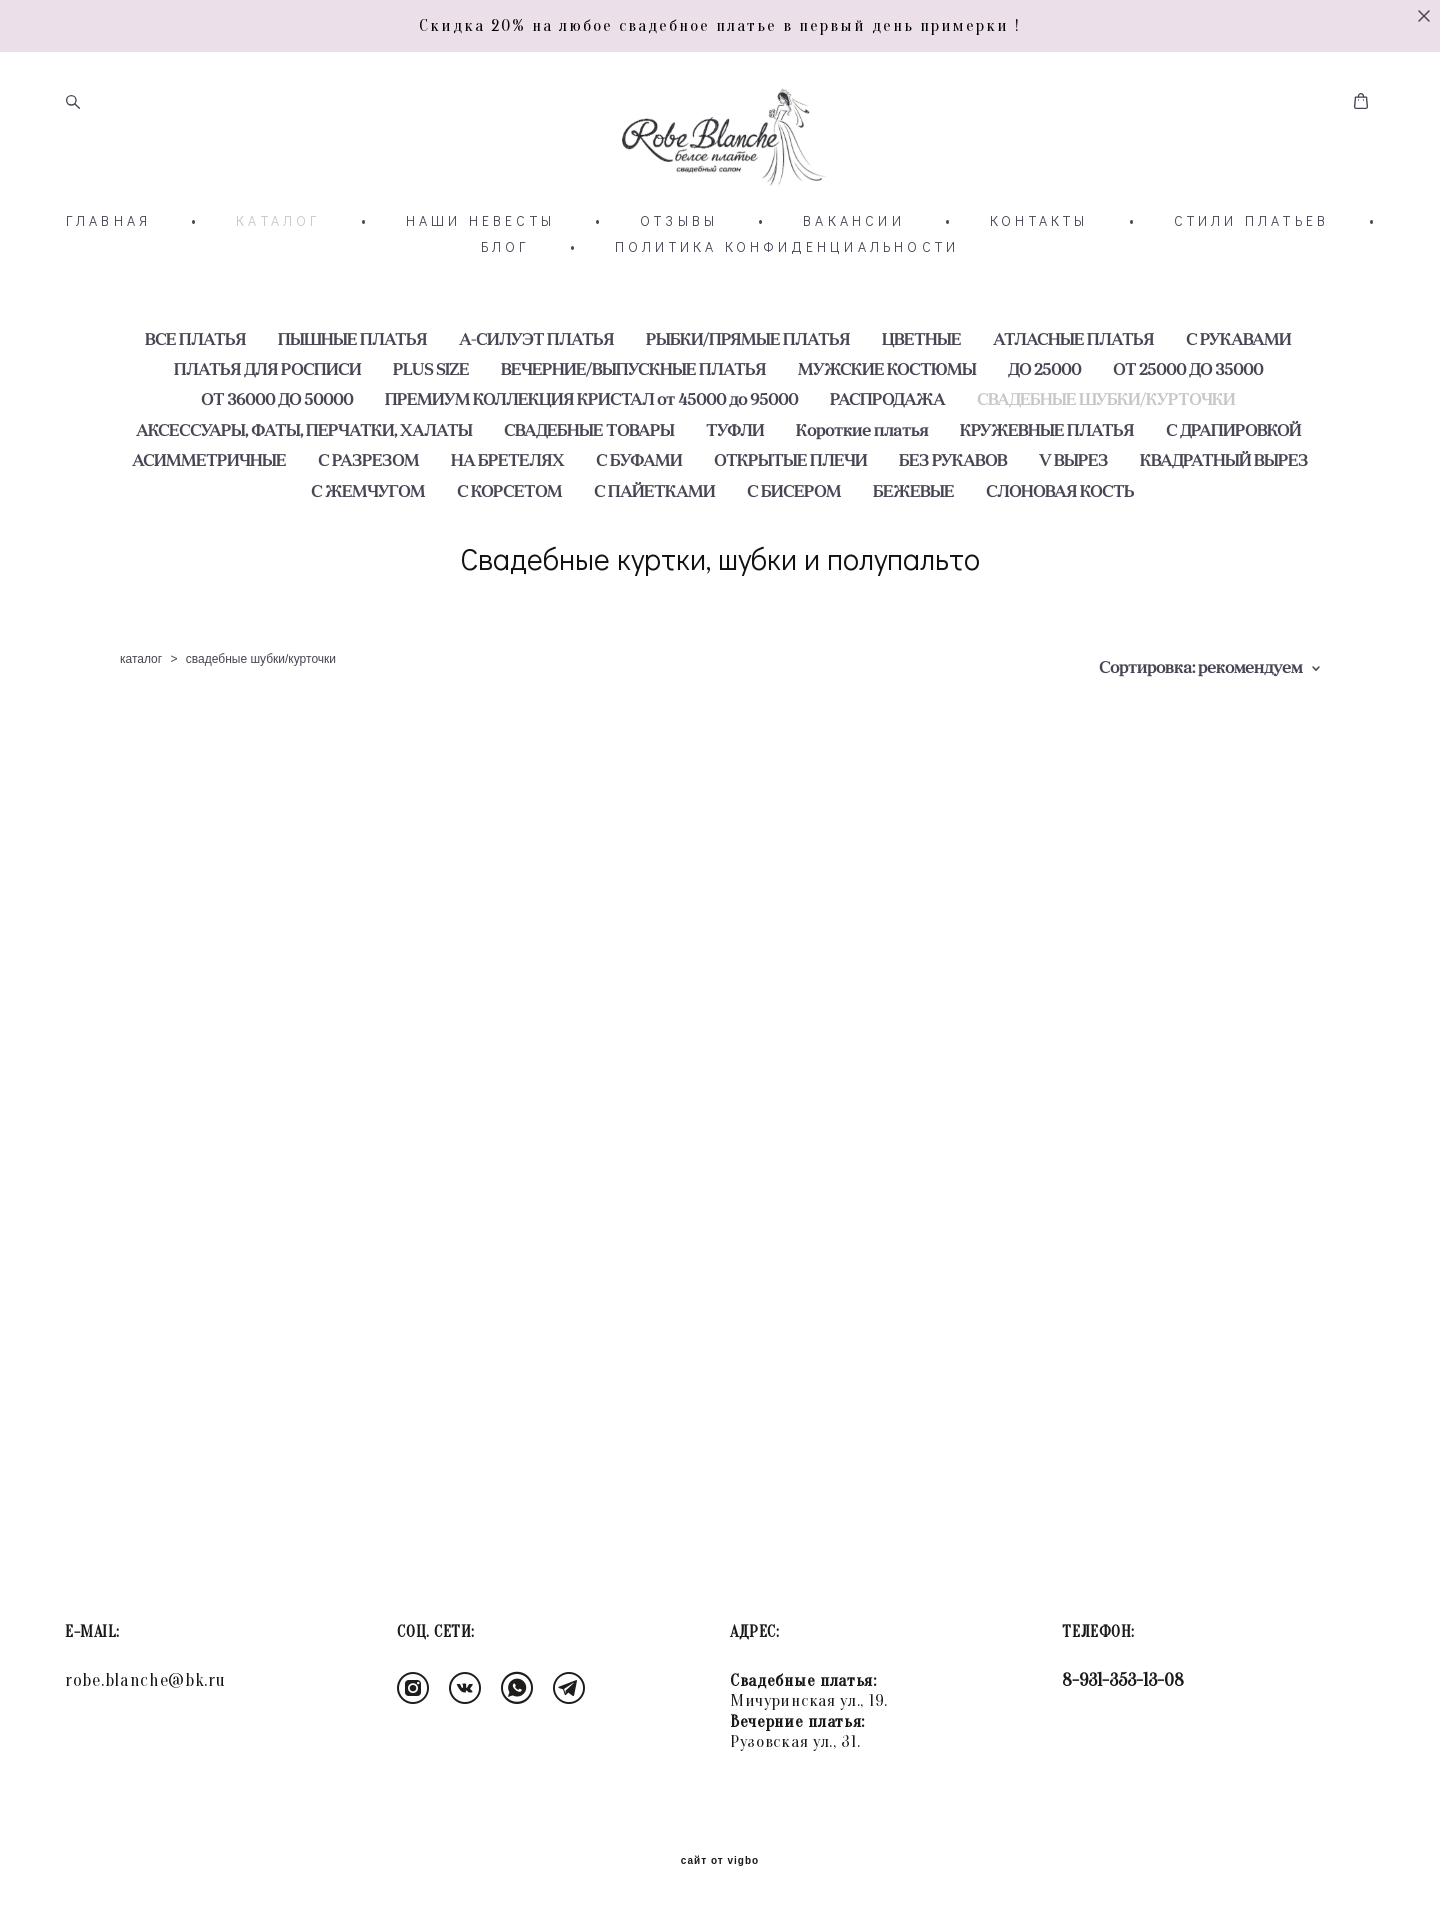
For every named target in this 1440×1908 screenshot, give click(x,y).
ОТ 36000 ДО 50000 (277, 466)
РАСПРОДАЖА (887, 466)
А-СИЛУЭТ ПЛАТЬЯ (536, 405)
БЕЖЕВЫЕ (913, 557)
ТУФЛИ (735, 496)
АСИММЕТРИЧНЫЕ (209, 527)
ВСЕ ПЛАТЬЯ (195, 405)
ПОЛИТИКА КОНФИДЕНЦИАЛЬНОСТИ (787, 314)
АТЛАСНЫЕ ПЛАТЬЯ (1073, 405)
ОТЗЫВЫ (679, 288)
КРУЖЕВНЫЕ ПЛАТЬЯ (1047, 496)
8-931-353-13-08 (1123, 1680)
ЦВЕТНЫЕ (921, 405)
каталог (141, 726)
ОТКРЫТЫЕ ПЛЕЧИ (790, 527)
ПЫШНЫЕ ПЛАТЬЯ (352, 405)
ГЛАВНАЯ (108, 288)
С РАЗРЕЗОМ (368, 527)
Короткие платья (862, 496)
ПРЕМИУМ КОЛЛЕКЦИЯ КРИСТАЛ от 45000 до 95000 (591, 466)
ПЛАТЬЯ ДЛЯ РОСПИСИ (267, 436)
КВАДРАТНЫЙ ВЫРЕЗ (1224, 527)
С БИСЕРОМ (794, 557)
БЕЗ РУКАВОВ (953, 527)
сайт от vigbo (720, 1861)
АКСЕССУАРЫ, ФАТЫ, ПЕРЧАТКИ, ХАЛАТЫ (304, 496)
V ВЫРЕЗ (1073, 527)
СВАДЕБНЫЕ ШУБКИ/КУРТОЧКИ (1106, 466)
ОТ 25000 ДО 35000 (1188, 436)
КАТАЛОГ (278, 288)
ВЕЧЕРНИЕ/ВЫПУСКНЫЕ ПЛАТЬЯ (633, 436)
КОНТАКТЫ (1039, 288)
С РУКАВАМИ (1238, 405)
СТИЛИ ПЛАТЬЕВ (1252, 288)
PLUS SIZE (431, 436)
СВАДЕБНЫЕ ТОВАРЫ (589, 496)
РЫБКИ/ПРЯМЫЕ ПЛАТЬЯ (748, 405)
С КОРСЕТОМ (509, 557)
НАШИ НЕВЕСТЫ (480, 288)
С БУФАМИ (639, 527)
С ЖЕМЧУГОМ (368, 557)
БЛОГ (505, 314)
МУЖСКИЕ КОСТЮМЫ (887, 436)
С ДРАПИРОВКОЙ (1233, 496)
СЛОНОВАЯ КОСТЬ (1060, 557)
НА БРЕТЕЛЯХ (507, 527)
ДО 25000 (1044, 436)
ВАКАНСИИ (854, 288)
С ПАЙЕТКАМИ (654, 557)
